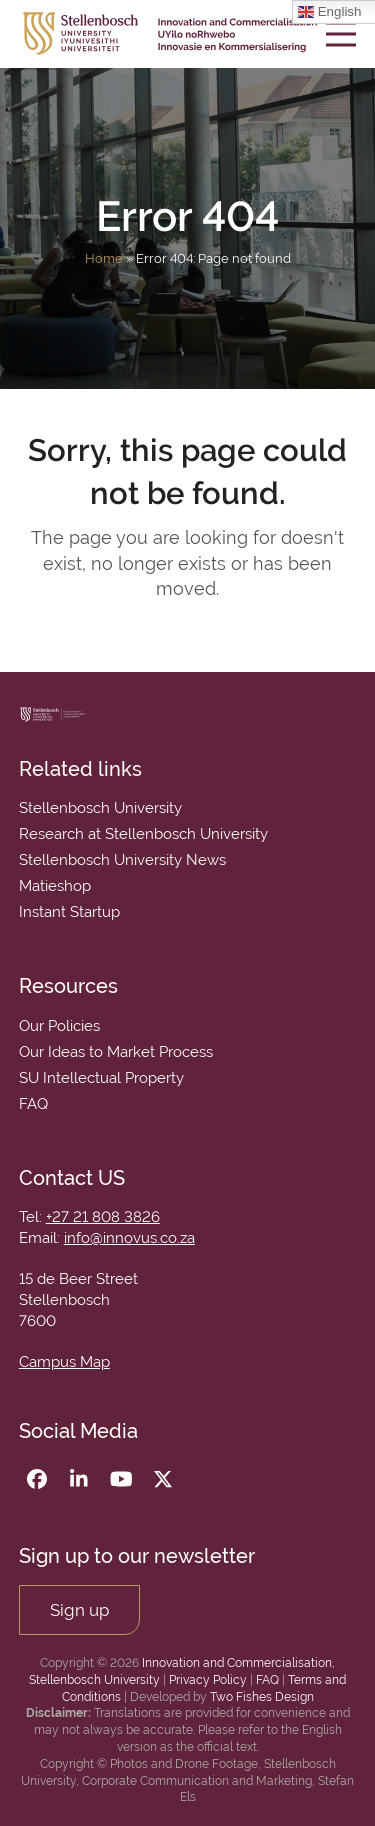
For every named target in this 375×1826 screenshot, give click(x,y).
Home (104, 258)
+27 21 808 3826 (103, 1217)
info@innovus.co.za (129, 1238)
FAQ (267, 1680)
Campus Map (64, 1362)
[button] (341, 33)
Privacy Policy (208, 1680)
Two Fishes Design (262, 1697)
